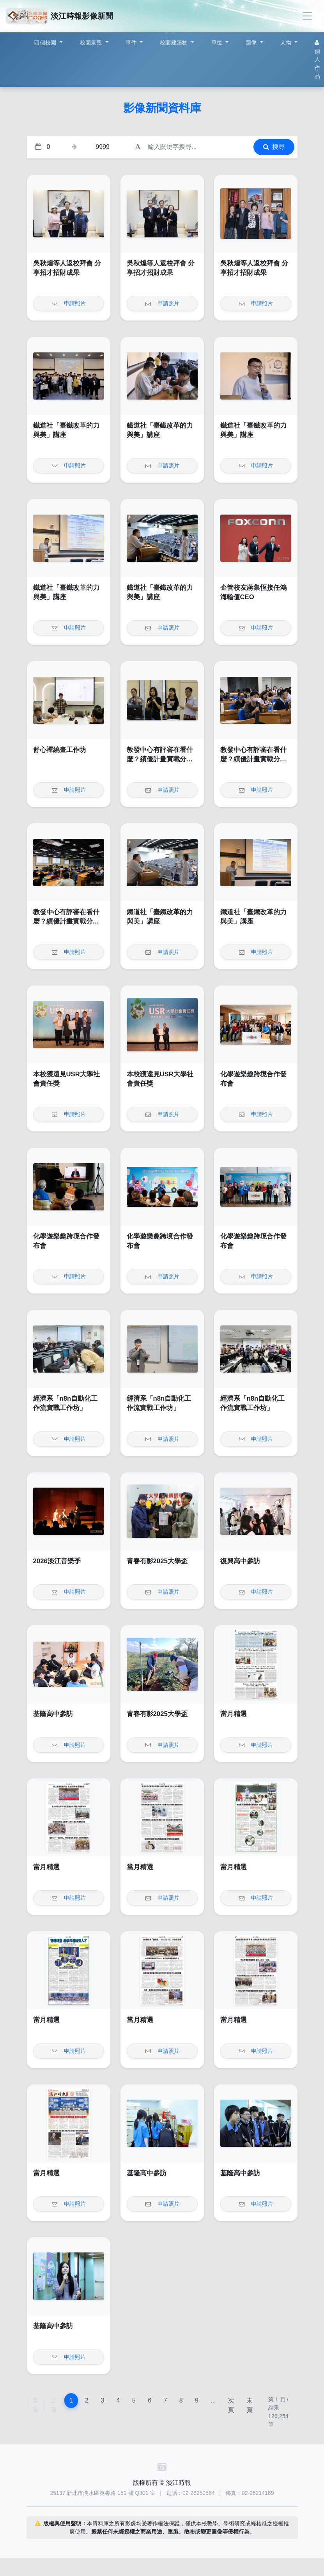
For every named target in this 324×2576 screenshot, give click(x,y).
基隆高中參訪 (53, 1714)
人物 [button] (286, 42)
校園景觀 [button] (92, 42)
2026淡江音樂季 (57, 1561)
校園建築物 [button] (174, 42)
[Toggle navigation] (307, 16)
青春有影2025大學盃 (157, 1561)
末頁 (249, 2405)
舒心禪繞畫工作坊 (59, 750)
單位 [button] (217, 42)
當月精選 (233, 1714)
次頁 (231, 2405)
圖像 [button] (252, 42)
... (213, 2400)
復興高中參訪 (240, 1561)
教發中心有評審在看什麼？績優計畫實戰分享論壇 (160, 759)
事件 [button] (132, 42)
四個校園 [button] (46, 42)
